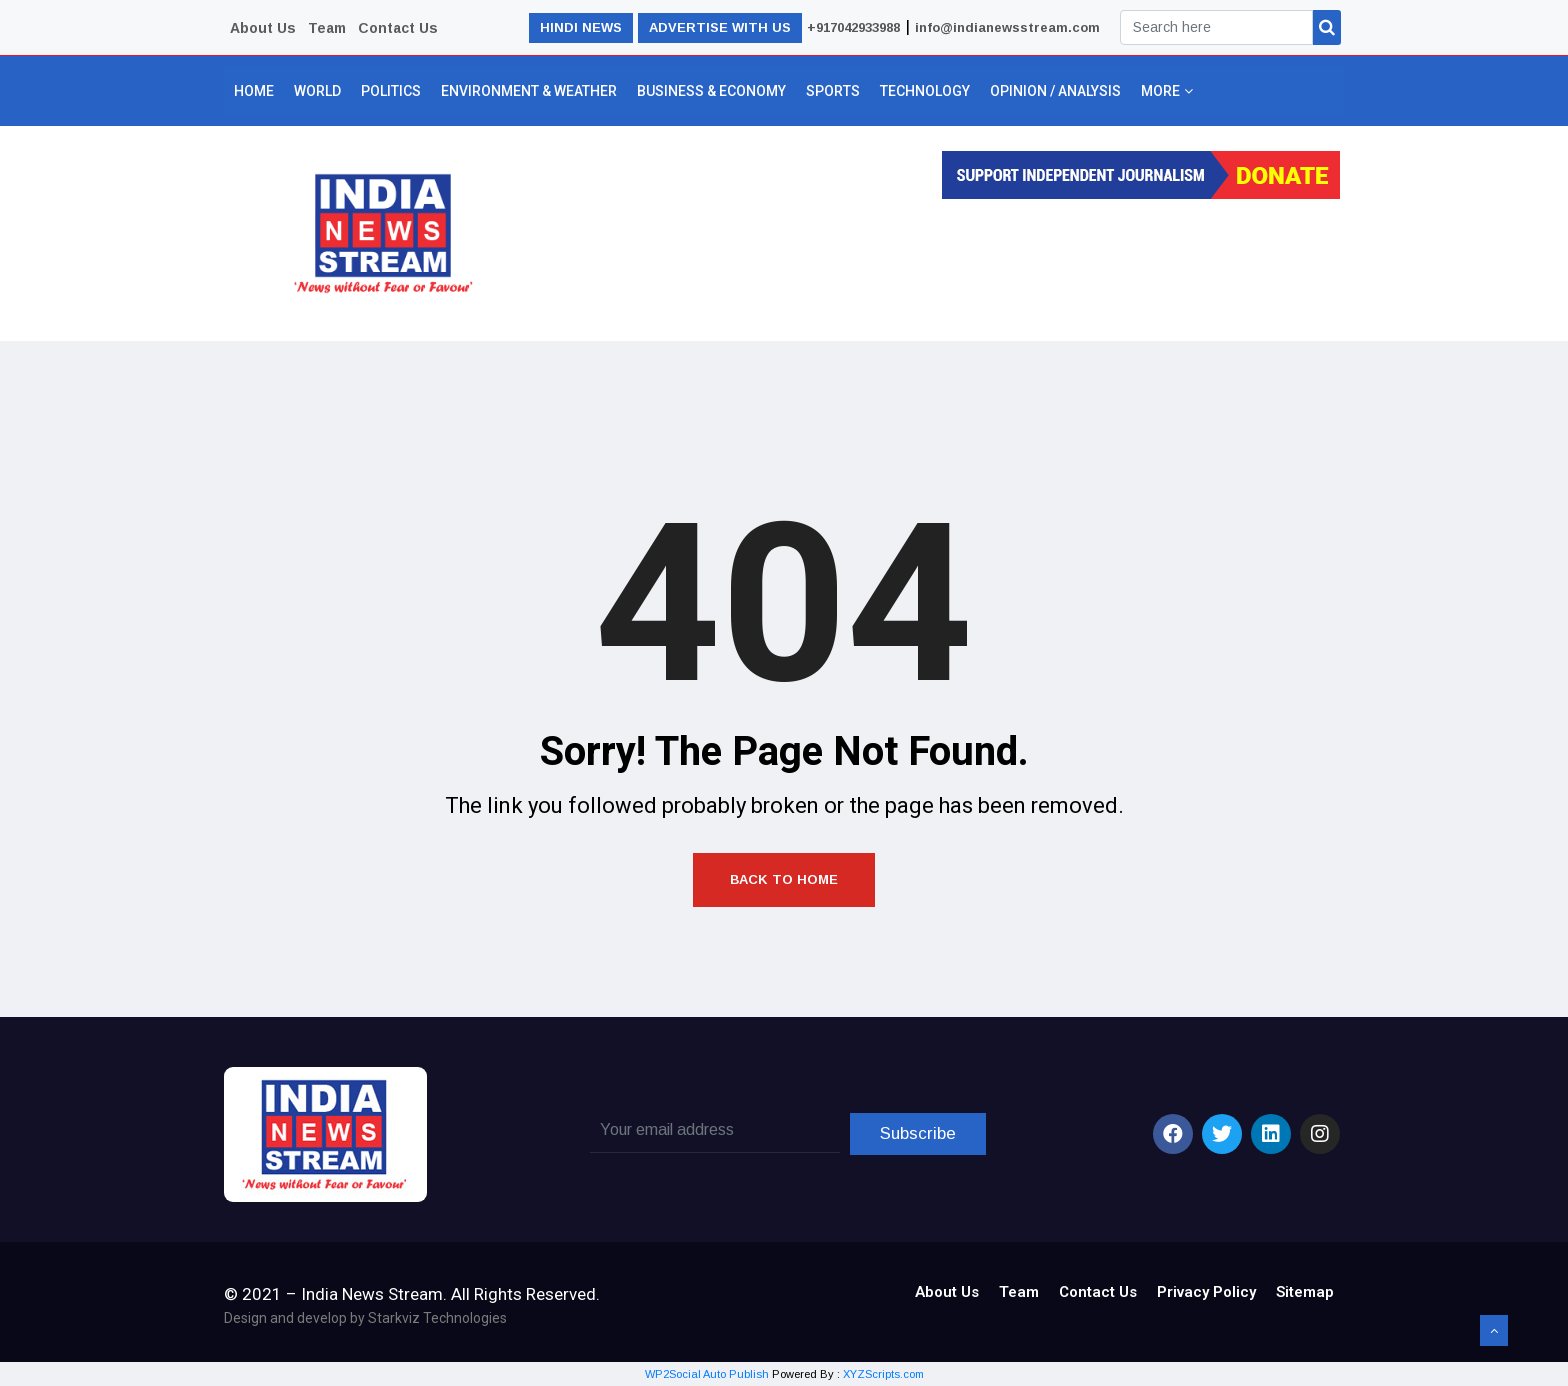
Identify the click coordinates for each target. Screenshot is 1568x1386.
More (1165, 91)
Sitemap (1305, 1292)
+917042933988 (853, 27)
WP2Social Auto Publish (707, 1374)
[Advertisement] (926, 264)
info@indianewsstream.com (1007, 27)
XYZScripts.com (883, 1374)
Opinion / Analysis (1055, 91)
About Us (263, 28)
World (317, 91)
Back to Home (784, 879)
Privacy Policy (1206, 1292)
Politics (391, 91)
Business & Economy (711, 91)
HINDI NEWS (581, 27)
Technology (925, 91)
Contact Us (398, 28)
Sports (833, 91)
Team (327, 28)
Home (254, 91)
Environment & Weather (529, 91)
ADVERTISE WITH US (720, 27)
